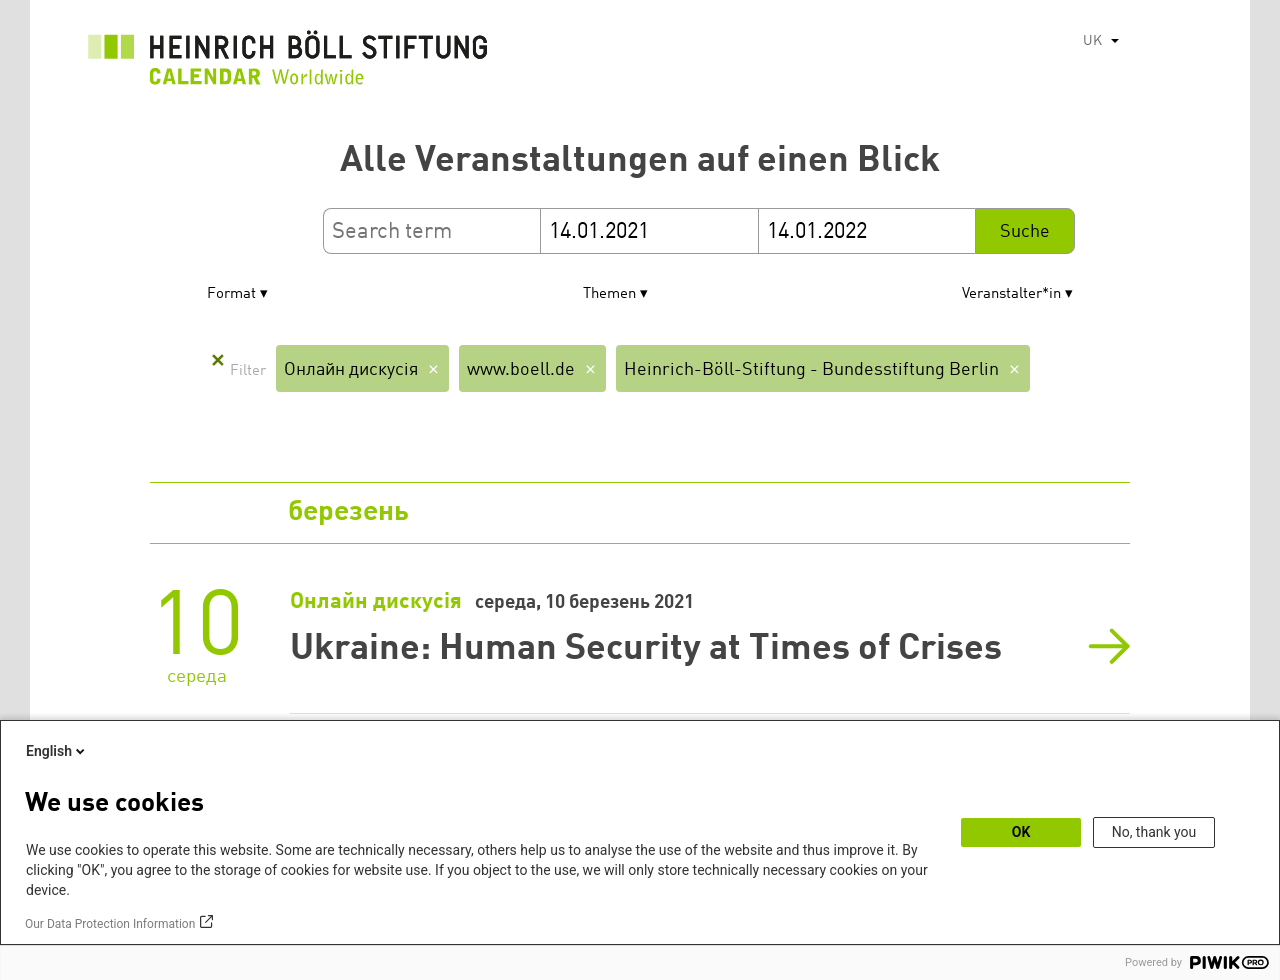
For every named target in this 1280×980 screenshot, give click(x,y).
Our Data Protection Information (110, 924)
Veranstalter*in (1011, 294)
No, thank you (1154, 832)
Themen (609, 294)
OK (1021, 832)
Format (231, 294)
